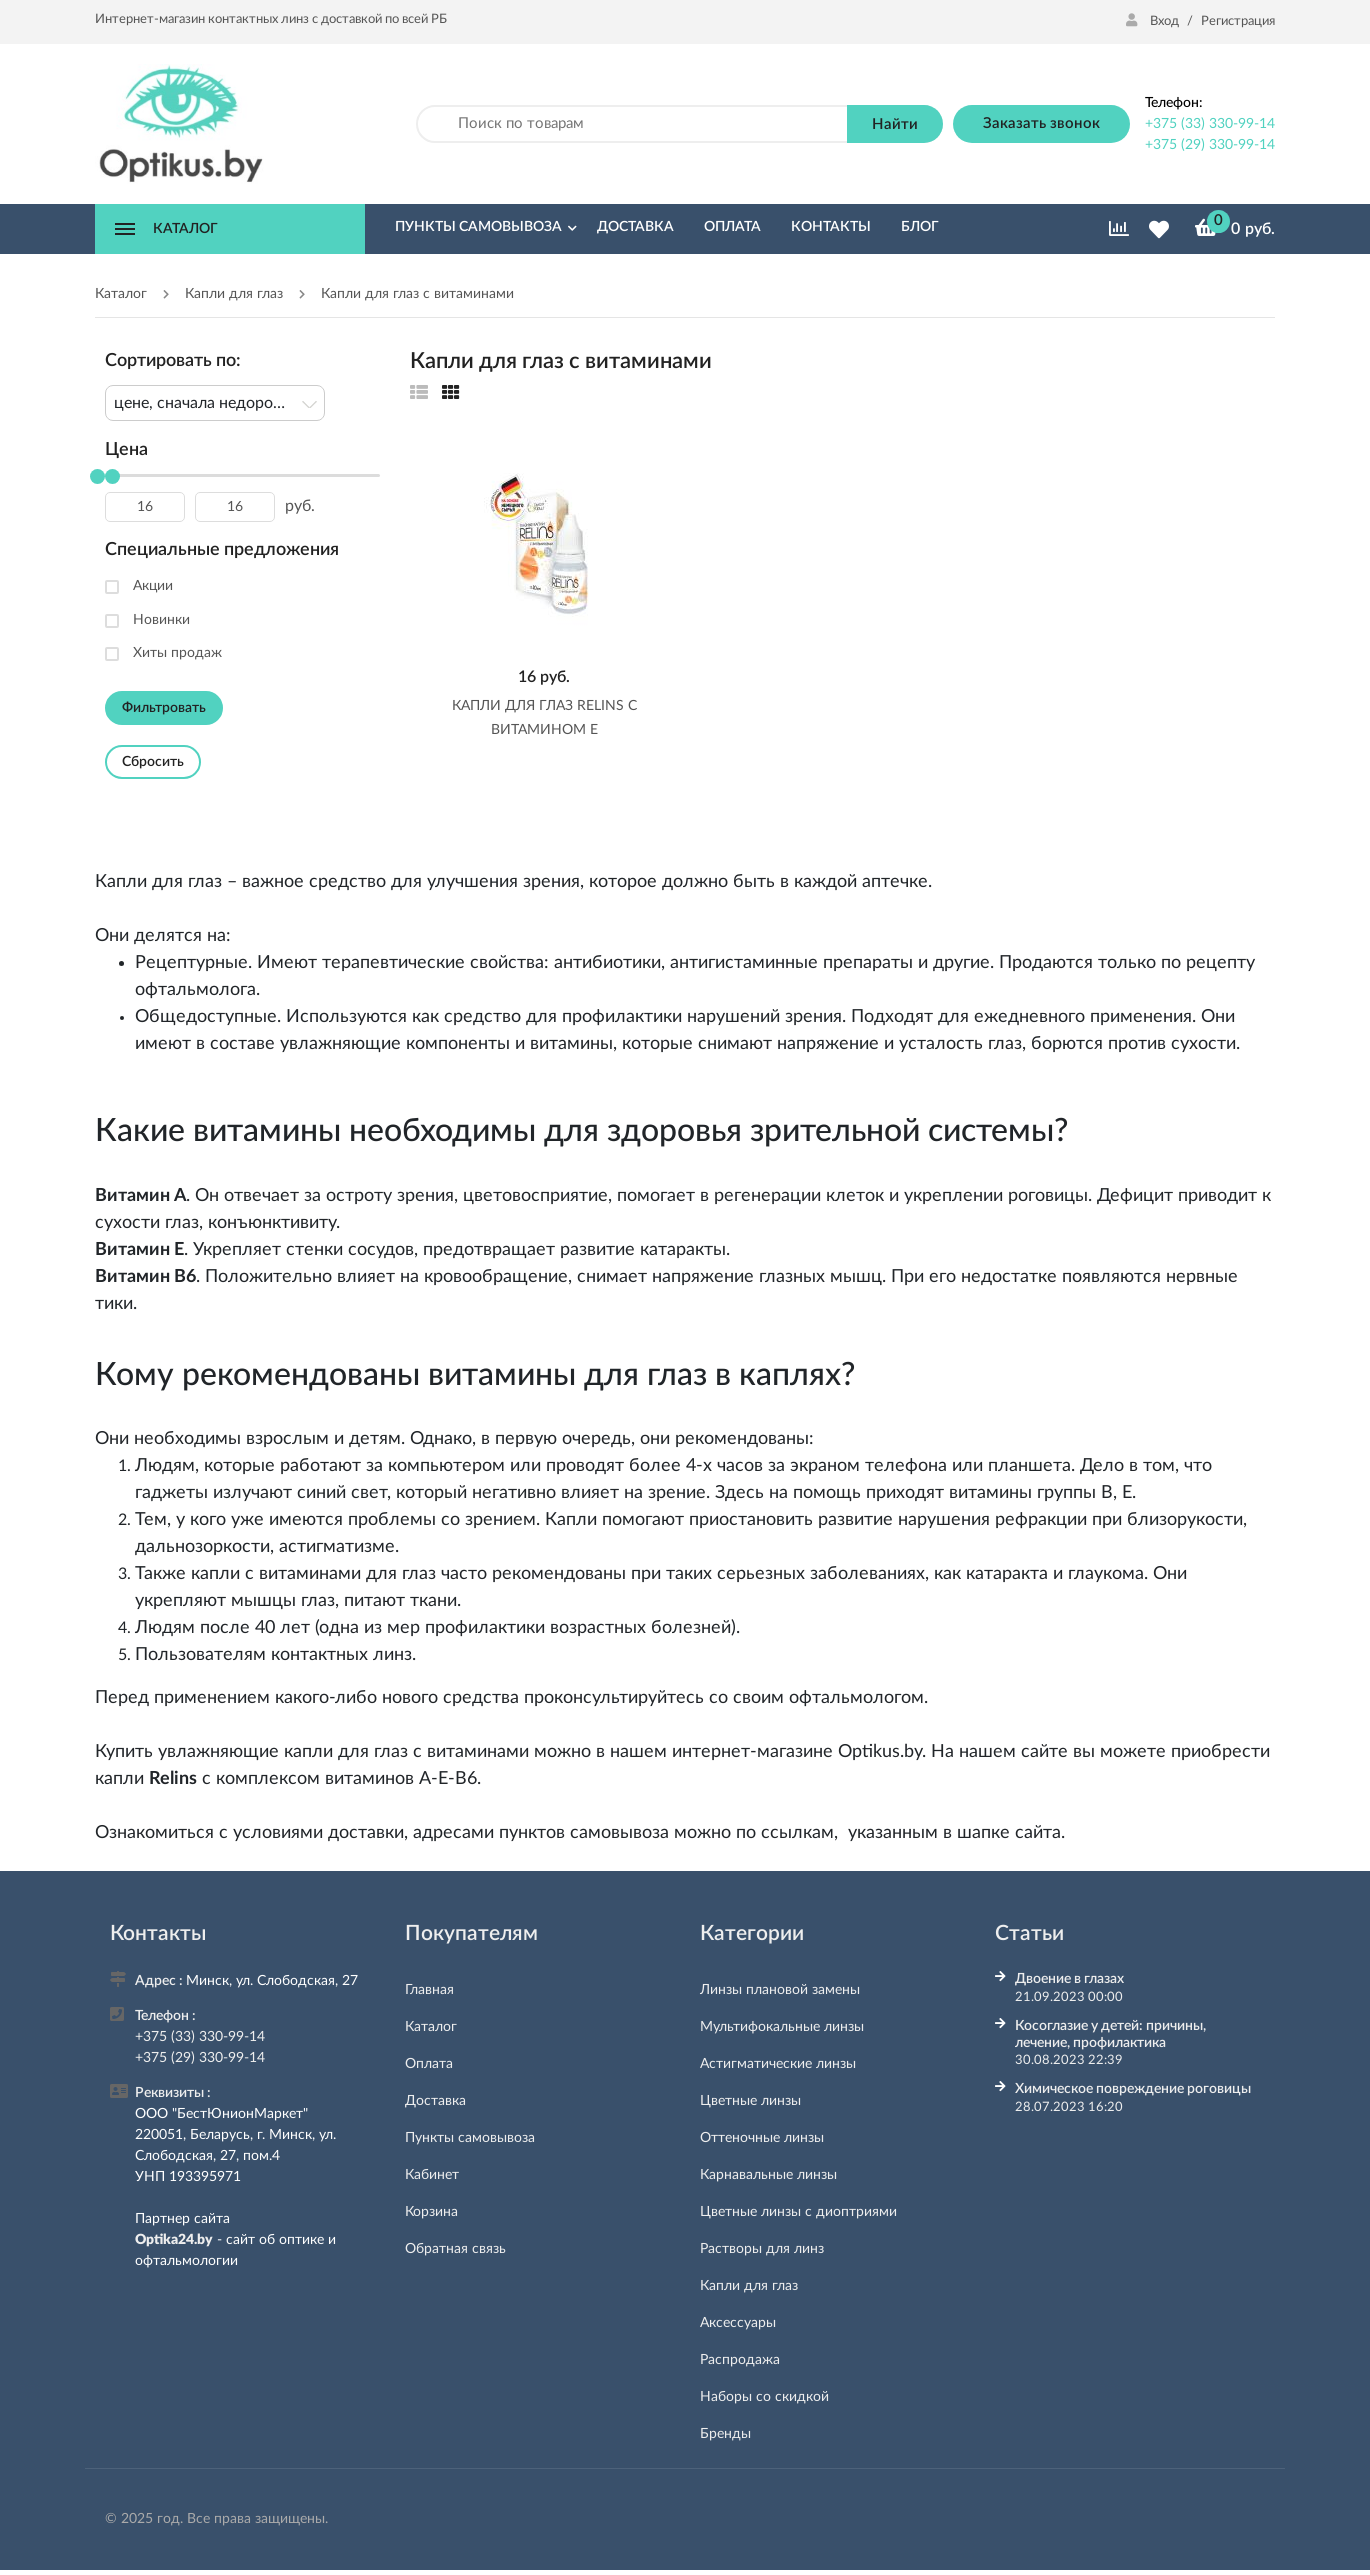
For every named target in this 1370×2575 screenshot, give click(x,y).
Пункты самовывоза (470, 2138)
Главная (429, 1990)
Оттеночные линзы (762, 2138)
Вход (1154, 21)
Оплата (429, 2064)
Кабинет (432, 2175)
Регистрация (1238, 21)
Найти (895, 124)
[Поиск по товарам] (632, 124)
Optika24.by (174, 2240)
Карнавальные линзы (768, 2175)
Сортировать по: (173, 361)
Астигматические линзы (778, 2064)
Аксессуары (738, 2323)
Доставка (435, 2101)
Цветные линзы (750, 2101)
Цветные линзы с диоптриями (798, 2212)
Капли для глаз (749, 2286)
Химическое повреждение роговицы (1133, 2089)
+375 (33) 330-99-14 (1210, 124)
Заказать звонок (1041, 123)
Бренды (725, 2434)
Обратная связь (455, 2249)
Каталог (431, 2027)
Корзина (431, 2212)
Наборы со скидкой (764, 2397)
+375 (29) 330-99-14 (1210, 145)
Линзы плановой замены (780, 1990)
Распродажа (740, 2360)
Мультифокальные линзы (782, 2027)
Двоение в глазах (1069, 1979)
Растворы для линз (762, 2249)
